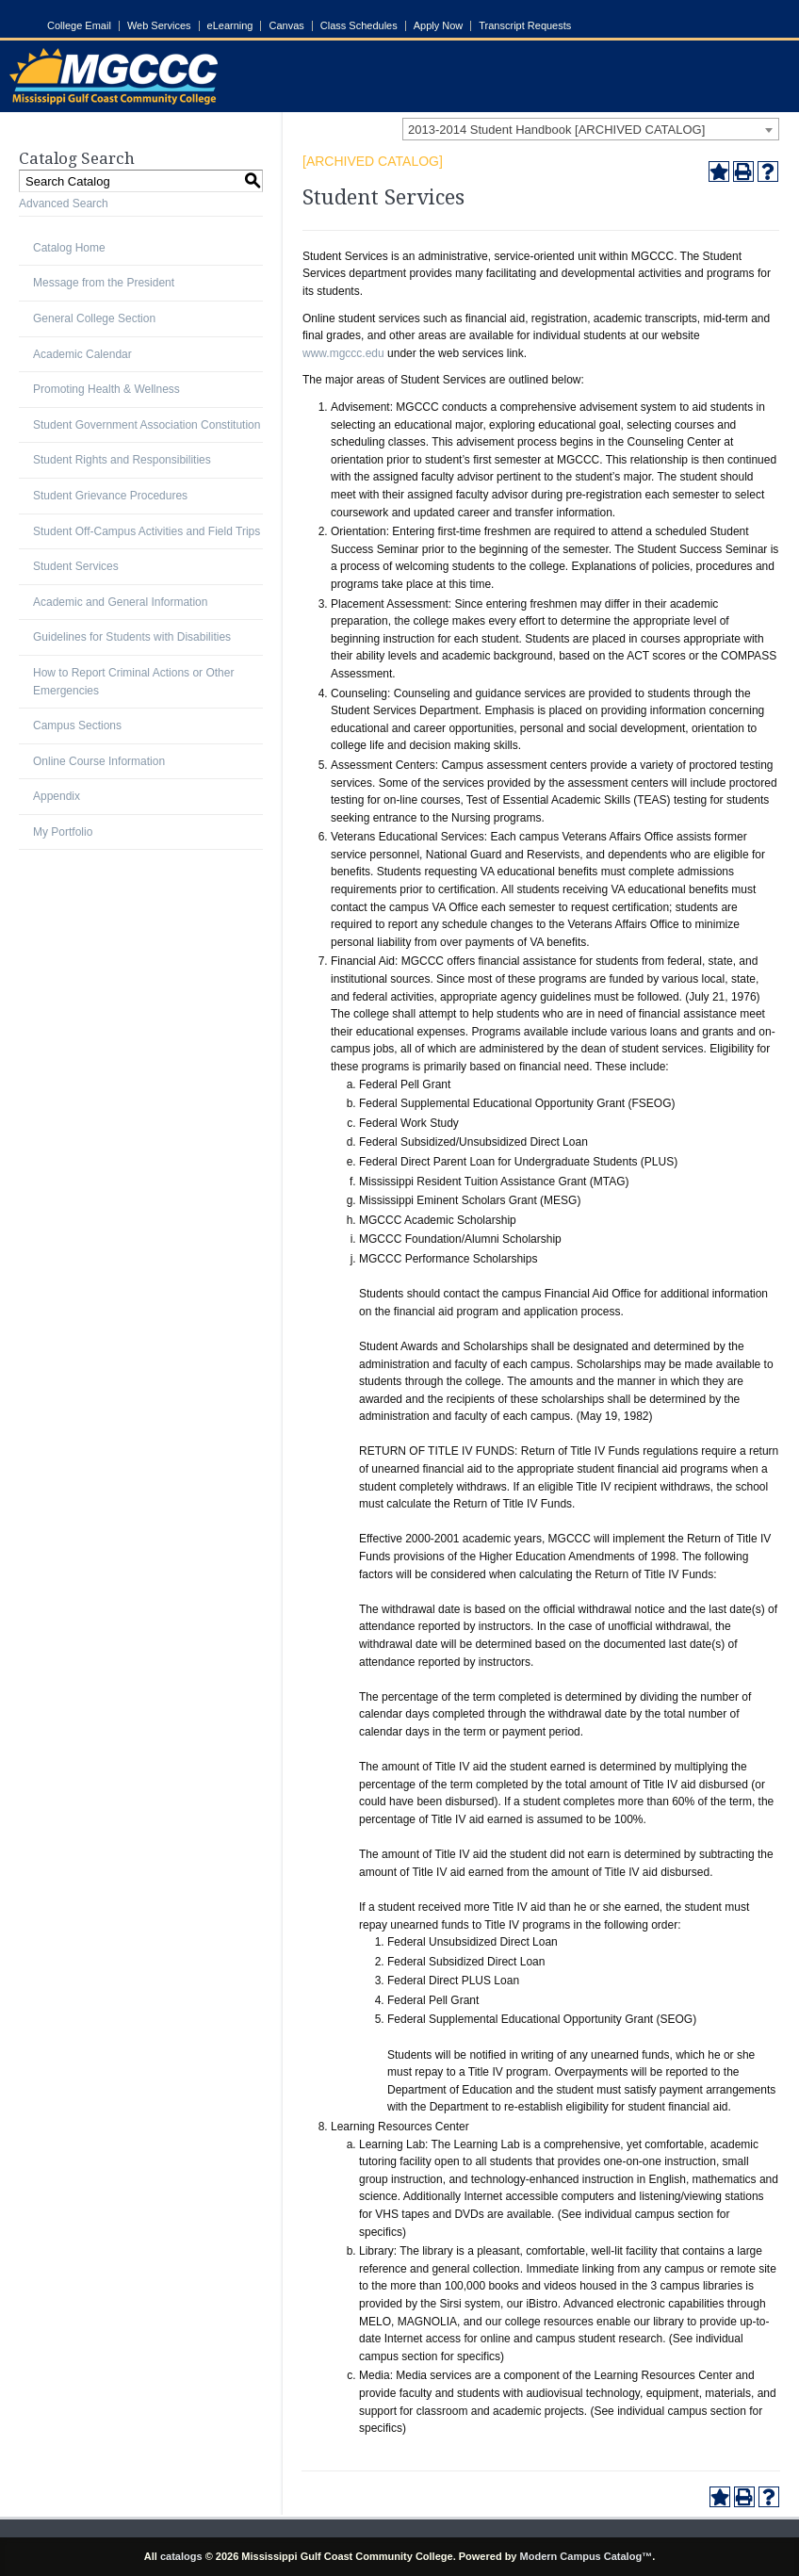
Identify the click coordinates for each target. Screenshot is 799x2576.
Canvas (286, 26)
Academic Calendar (82, 354)
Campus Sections (77, 725)
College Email (79, 26)
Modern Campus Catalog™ (586, 2556)
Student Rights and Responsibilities (122, 459)
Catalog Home (69, 247)
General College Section (94, 318)
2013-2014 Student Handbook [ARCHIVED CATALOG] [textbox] (556, 129)
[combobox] (590, 129)
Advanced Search (63, 203)
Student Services (76, 566)
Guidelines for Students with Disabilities (132, 637)
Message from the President (103, 282)
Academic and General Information (120, 602)
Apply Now (439, 26)
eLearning (230, 26)
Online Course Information (99, 761)
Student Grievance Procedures (110, 495)
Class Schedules (359, 26)
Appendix (56, 796)
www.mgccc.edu (343, 353)
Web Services (159, 26)
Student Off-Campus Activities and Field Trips (146, 531)
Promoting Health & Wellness (106, 389)
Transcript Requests (525, 26)
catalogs (181, 2556)
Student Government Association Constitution (146, 425)
